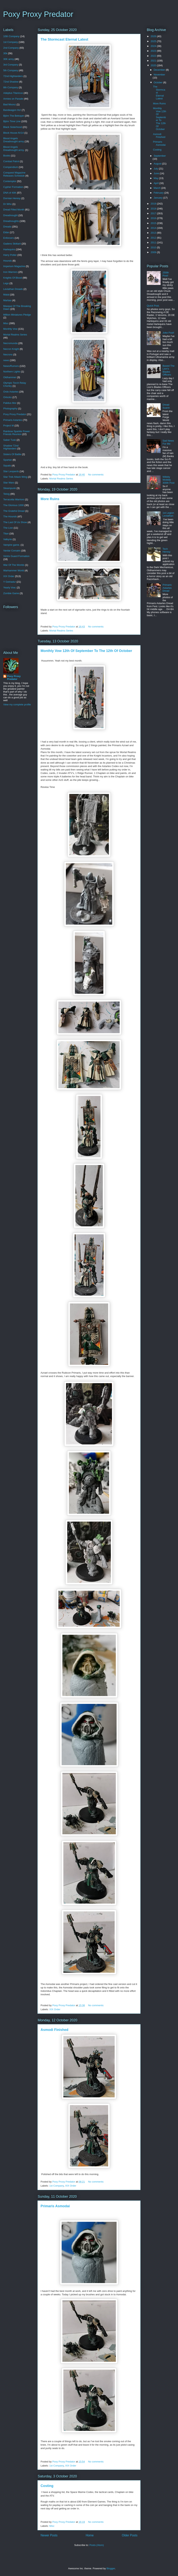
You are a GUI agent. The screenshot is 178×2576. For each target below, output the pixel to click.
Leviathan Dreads (13, 289)
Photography (10, 408)
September (160, 155)
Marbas (7, 300)
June (157, 173)
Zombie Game (11, 593)
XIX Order (54, 2009)
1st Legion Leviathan (168, 514)
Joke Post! (168, 332)
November (159, 74)
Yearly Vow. (9, 587)
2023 (154, 50)
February (159, 192)
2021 (154, 60)
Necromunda (10, 343)
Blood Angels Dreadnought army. (13, 148)
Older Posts (129, 2535)
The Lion (8, 527)
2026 (154, 36)
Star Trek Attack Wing (15, 476)
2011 (154, 242)
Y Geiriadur (9, 581)
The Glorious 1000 (13, 505)
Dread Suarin (166, 406)
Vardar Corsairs (11, 550)
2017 (154, 213)
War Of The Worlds (13, 564)
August (158, 163)
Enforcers (8, 237)
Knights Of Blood (12, 277)
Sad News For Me (168, 442)
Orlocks (7, 397)
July (156, 168)
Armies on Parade (13, 98)
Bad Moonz (9, 104)
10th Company (11, 36)
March (157, 187)
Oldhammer (9, 377)
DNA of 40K (9, 192)
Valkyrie (7, 539)
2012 (154, 237)
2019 (154, 203)
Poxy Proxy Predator (38, 14)
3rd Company (10, 64)
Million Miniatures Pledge (17, 314)
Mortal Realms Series (61, 478)
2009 (154, 252)
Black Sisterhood (12, 127)
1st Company (56, 2185)
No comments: (96, 474)
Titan (6, 533)
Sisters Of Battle (12, 454)
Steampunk (9, 488)
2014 (154, 228)
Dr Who (7, 204)
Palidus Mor (9, 403)
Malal (6, 294)
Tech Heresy (166, 550)
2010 (154, 247)
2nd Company (11, 47)
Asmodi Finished (54, 2030)
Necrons (7, 354)
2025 (154, 41)
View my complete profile (17, 704)
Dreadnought (10, 215)
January (158, 197)
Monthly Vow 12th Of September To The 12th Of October (86, 651)
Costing (47, 2486)
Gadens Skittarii (12, 243)
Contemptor (9, 181)
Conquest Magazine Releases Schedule (14, 174)
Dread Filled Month (13, 209)
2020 (154, 65)
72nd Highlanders (13, 76)
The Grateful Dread (13, 510)
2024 (154, 46)
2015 (154, 223)
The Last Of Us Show (15, 522)
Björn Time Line (11, 121)
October (158, 82)
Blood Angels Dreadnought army (13, 140)
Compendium (10, 167)
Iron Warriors (10, 272)
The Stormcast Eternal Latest (64, 39)
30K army (8, 59)
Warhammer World (13, 570)
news (6, 360)
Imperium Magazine (14, 266)
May (156, 178)
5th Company (10, 70)
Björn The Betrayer (13, 115)
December (160, 69)
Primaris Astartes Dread (167, 587)
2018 (154, 208)
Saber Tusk (9, 439)
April (156, 183)
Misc (52, 2525)
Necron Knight (11, 349)
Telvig (6, 493)
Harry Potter (10, 255)
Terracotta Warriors (13, 499)
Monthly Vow (10, 328)
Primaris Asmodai (55, 2206)
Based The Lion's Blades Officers (168, 370)
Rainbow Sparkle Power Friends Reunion (16, 433)
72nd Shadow (11, 81)
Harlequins (9, 249)
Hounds (7, 260)
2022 (154, 55)
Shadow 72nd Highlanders (11, 447)
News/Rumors (11, 366)
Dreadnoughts (11, 221)
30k (5, 53)
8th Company (10, 87)
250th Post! (165, 274)
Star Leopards (11, 471)
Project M (8, 425)
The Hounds (10, 516)
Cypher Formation (13, 187)
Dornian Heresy (11, 198)
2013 (154, 232)
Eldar (6, 232)
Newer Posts (49, 2535)
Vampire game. (11, 544)
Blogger (110, 2568)
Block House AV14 (13, 132)
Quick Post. (153, 305)
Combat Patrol (11, 161)
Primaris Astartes (12, 420)
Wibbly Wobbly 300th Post (168, 479)
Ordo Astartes (10, 391)
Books (6, 155)
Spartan (7, 459)
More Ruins (50, 499)
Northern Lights (11, 371)
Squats (7, 465)
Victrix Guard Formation (16, 556)
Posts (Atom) (96, 2545)
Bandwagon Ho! (12, 110)
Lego (6, 283)
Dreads (7, 226)
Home (90, 2535)
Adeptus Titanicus (13, 93)
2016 (154, 218)
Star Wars (8, 482)
